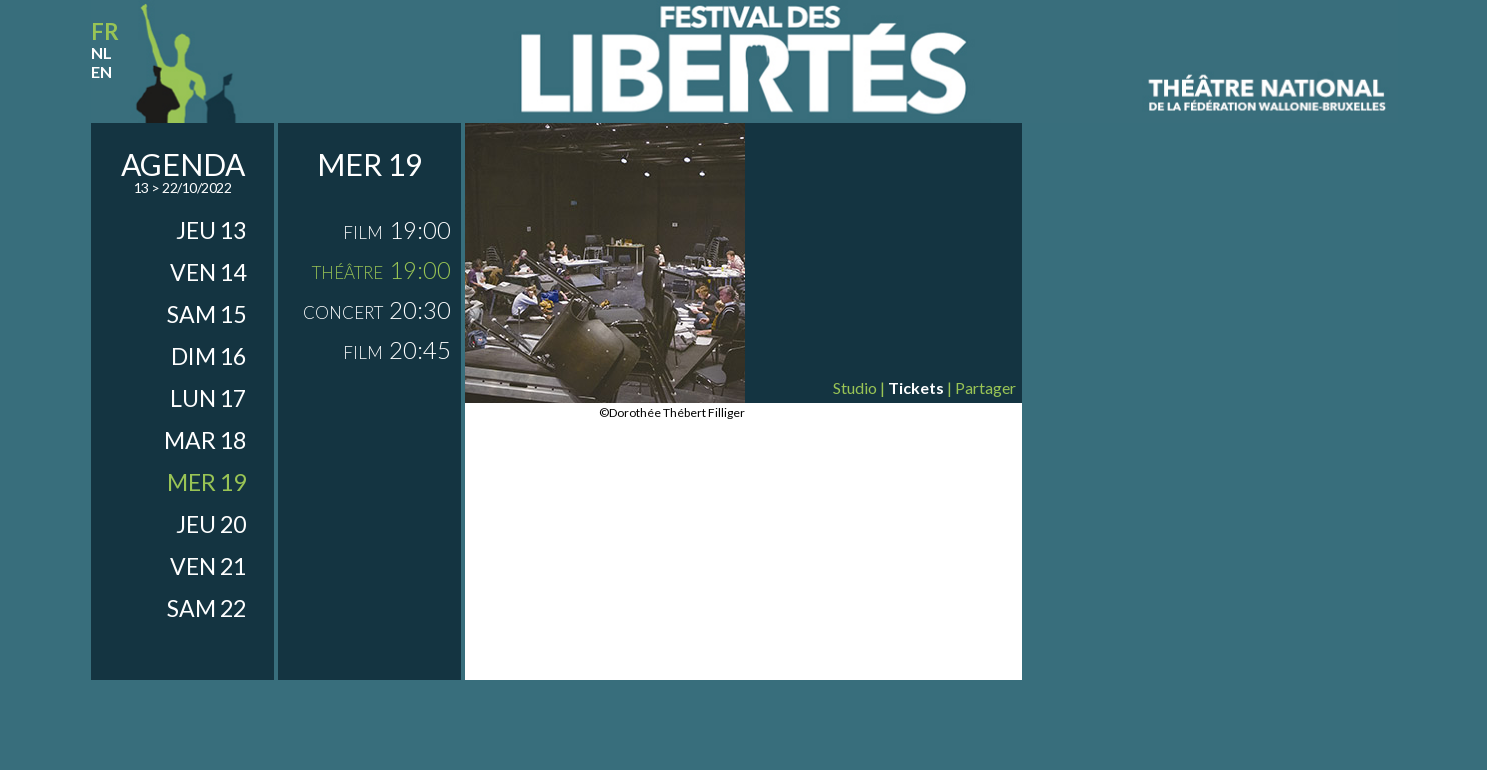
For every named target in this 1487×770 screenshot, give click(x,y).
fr (105, 31)
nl (101, 52)
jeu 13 (211, 230)
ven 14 (208, 272)
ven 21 (208, 566)
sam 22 (206, 608)
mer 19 (206, 482)
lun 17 (208, 398)
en (101, 71)
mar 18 (205, 440)
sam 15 (206, 314)
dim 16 (208, 356)
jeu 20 (211, 524)
